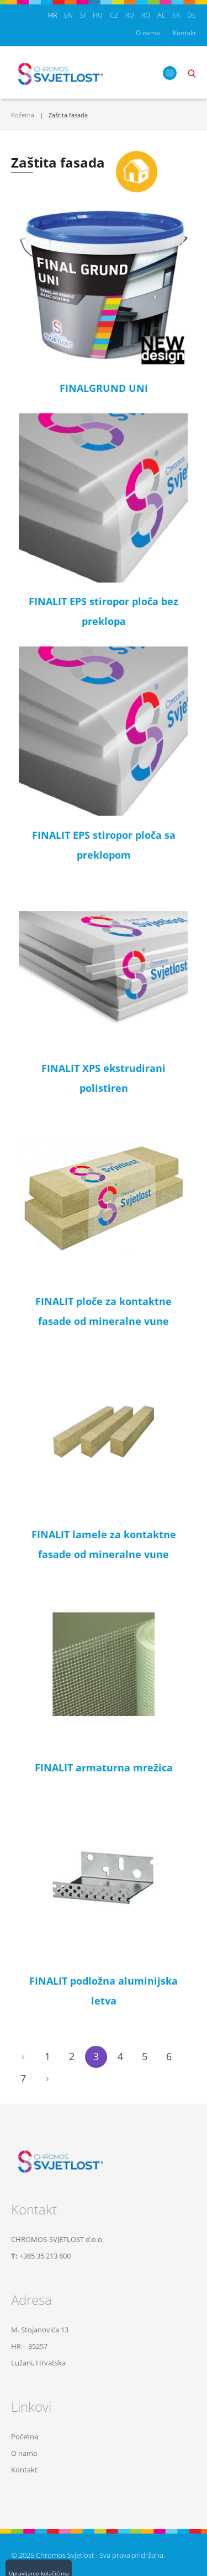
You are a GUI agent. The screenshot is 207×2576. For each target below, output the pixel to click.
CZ (114, 15)
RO (145, 15)
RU (129, 15)
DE (191, 15)
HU (98, 15)
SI (83, 15)
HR (52, 15)
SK (176, 15)
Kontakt (184, 32)
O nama (148, 32)
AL (161, 15)
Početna (22, 115)
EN (68, 15)
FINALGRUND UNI (104, 388)
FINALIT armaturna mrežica (104, 1767)
